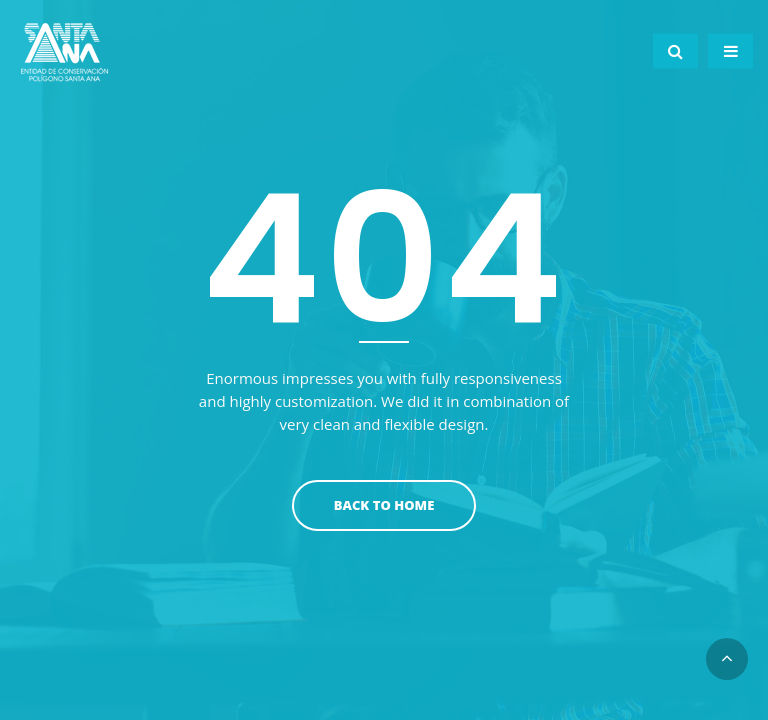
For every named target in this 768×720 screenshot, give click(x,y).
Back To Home (384, 505)
